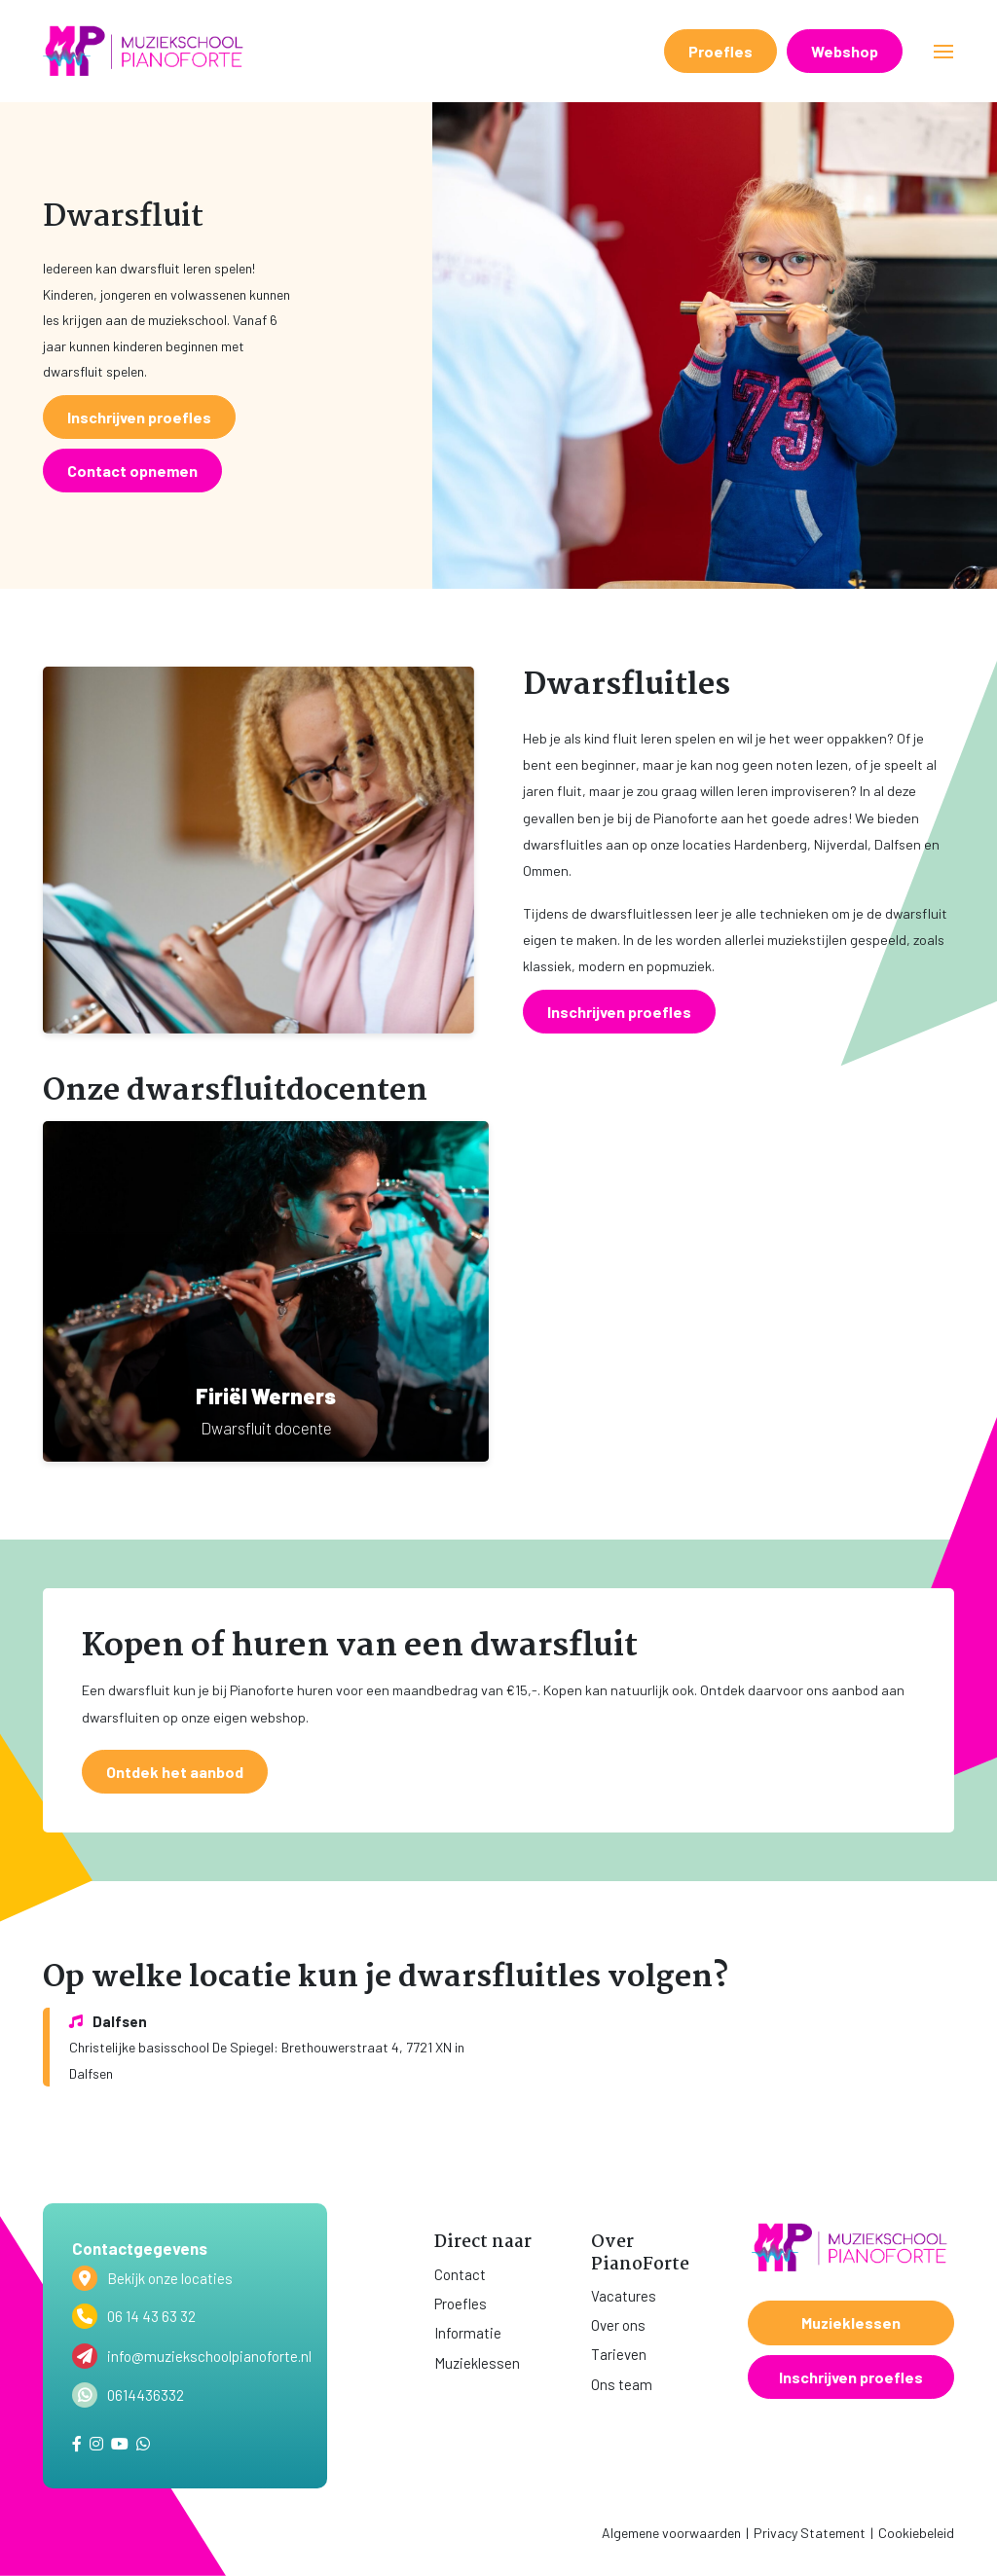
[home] (145, 51)
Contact (460, 2274)
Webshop (844, 51)
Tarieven (618, 2354)
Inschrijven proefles (851, 2377)
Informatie (467, 2332)
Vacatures (623, 2295)
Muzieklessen (477, 2363)
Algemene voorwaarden (671, 2532)
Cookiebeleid (916, 2532)
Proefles (720, 51)
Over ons (618, 2325)
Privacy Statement (810, 2532)
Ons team (621, 2384)
